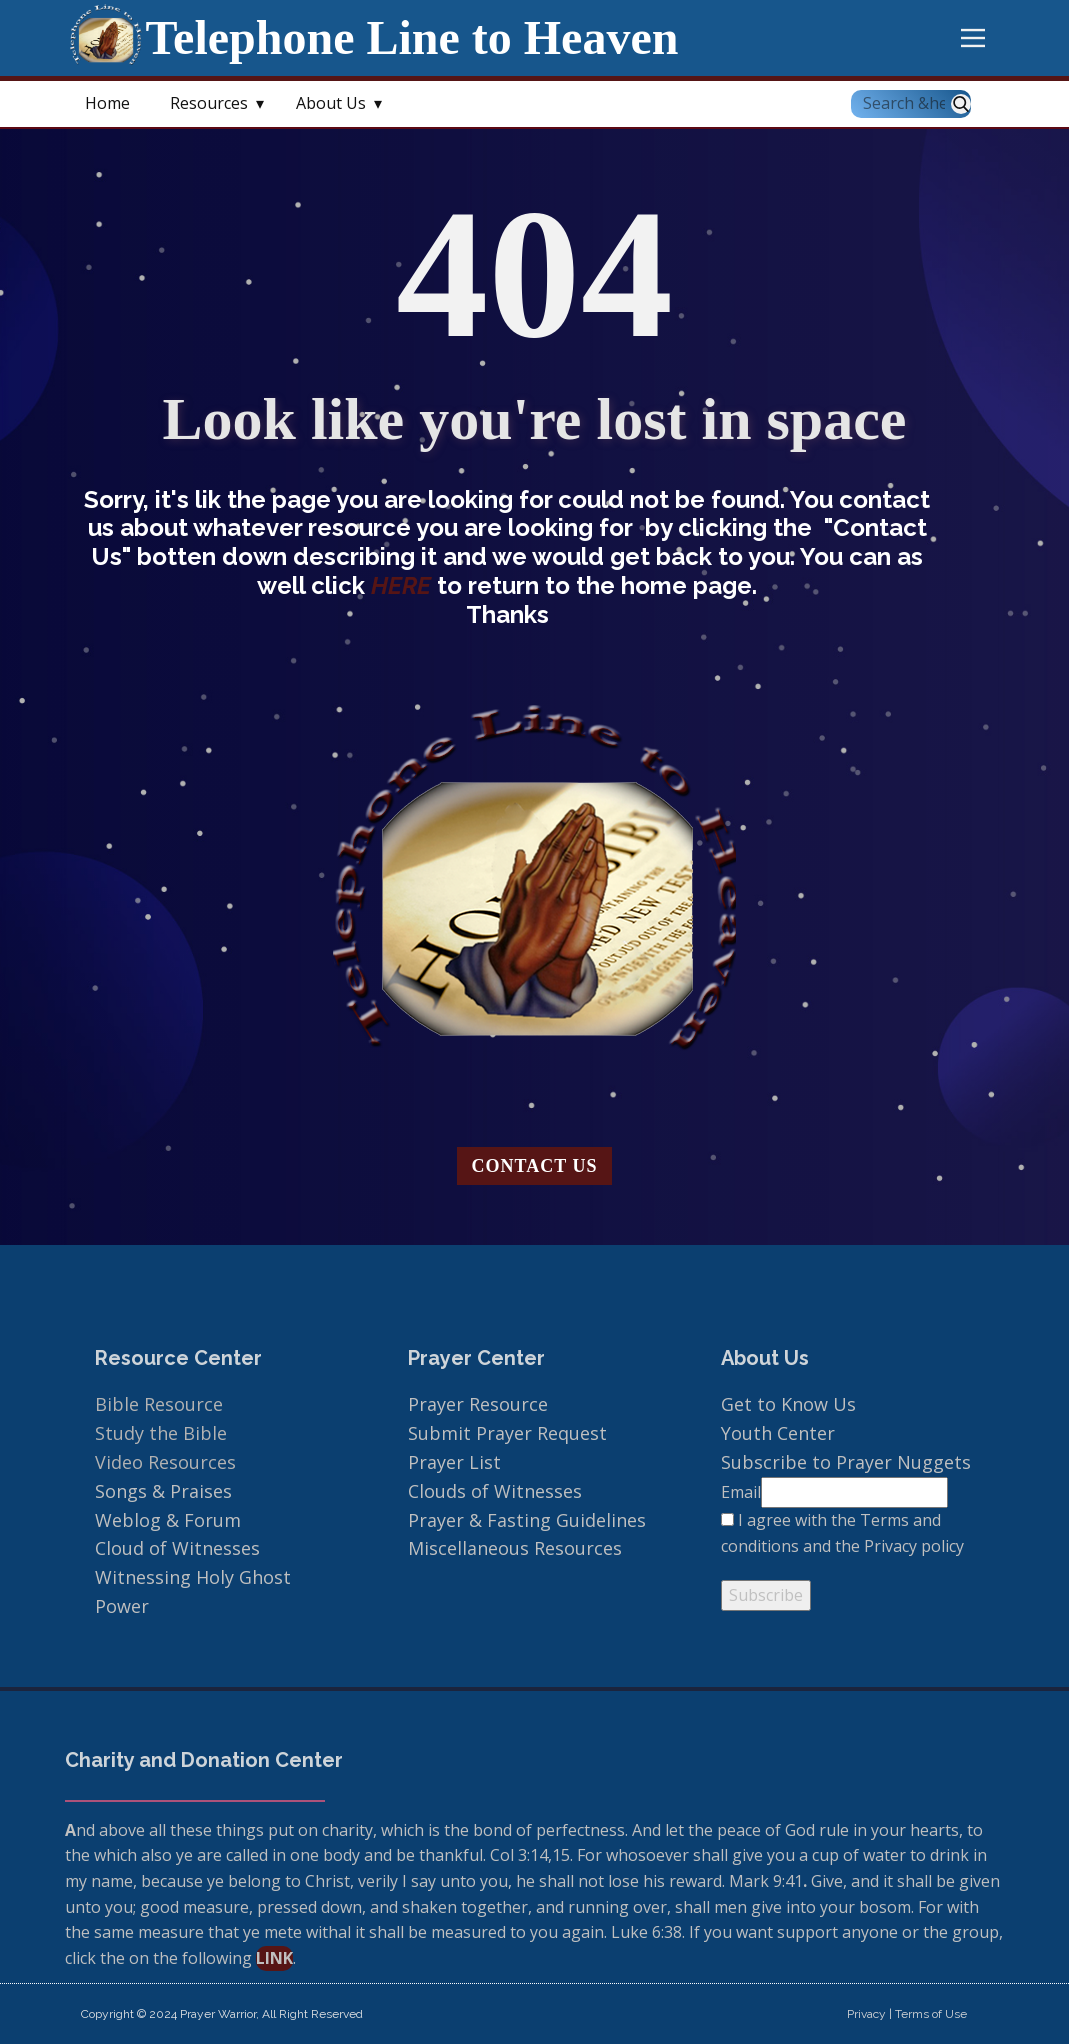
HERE (404, 585)
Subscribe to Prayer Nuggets (846, 1462)
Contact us (535, 1166)
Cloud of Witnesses (177, 1548)
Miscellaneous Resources (515, 1548)
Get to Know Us (788, 1404)
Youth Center (780, 1433)
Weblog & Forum (168, 1520)
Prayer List (454, 1462)
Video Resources (165, 1462)
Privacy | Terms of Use (907, 2014)
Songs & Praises (166, 1491)
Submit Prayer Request (510, 1433)
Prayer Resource (478, 1404)
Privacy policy (914, 1546)
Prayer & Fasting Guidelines (527, 1520)
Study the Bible (161, 1433)
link (274, 1958)
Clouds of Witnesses (495, 1491)
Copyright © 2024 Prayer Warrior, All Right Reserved (222, 2014)
